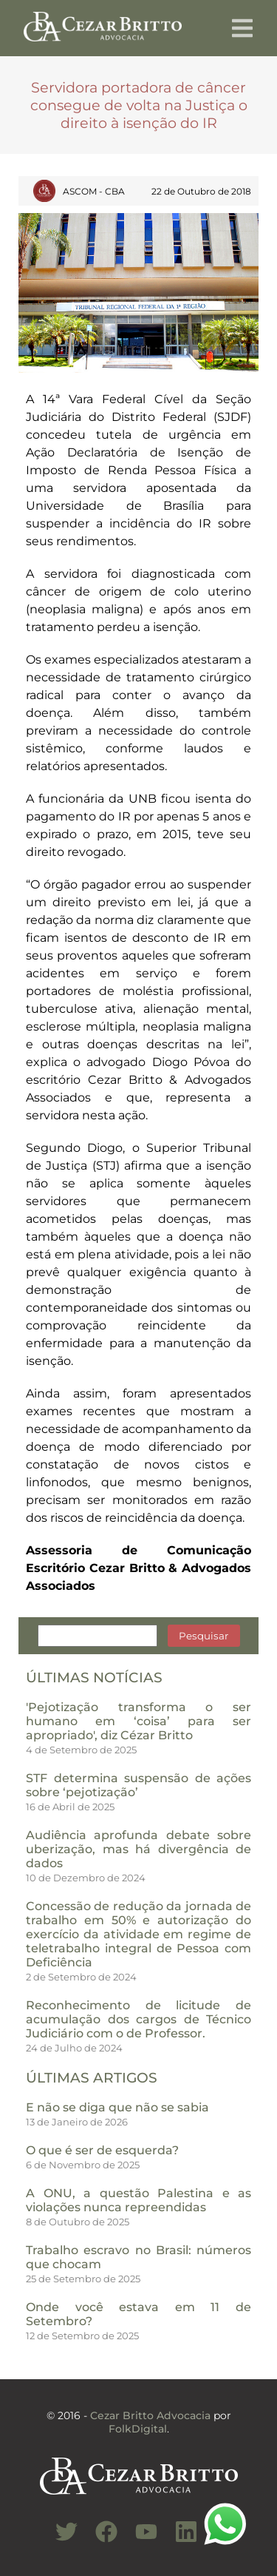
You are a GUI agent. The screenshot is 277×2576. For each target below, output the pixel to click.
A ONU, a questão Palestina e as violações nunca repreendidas (138, 2200)
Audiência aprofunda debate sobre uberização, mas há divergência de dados (138, 1849)
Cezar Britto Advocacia (150, 2415)
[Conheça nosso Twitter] (59, 2539)
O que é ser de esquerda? (102, 2150)
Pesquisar (203, 1636)
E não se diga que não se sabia (117, 2107)
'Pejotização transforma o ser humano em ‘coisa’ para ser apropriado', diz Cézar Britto (138, 1721)
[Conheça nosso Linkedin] (178, 2539)
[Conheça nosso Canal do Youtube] (138, 2539)
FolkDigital (138, 2428)
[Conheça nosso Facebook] (99, 2539)
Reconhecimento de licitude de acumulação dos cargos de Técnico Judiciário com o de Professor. (138, 2019)
